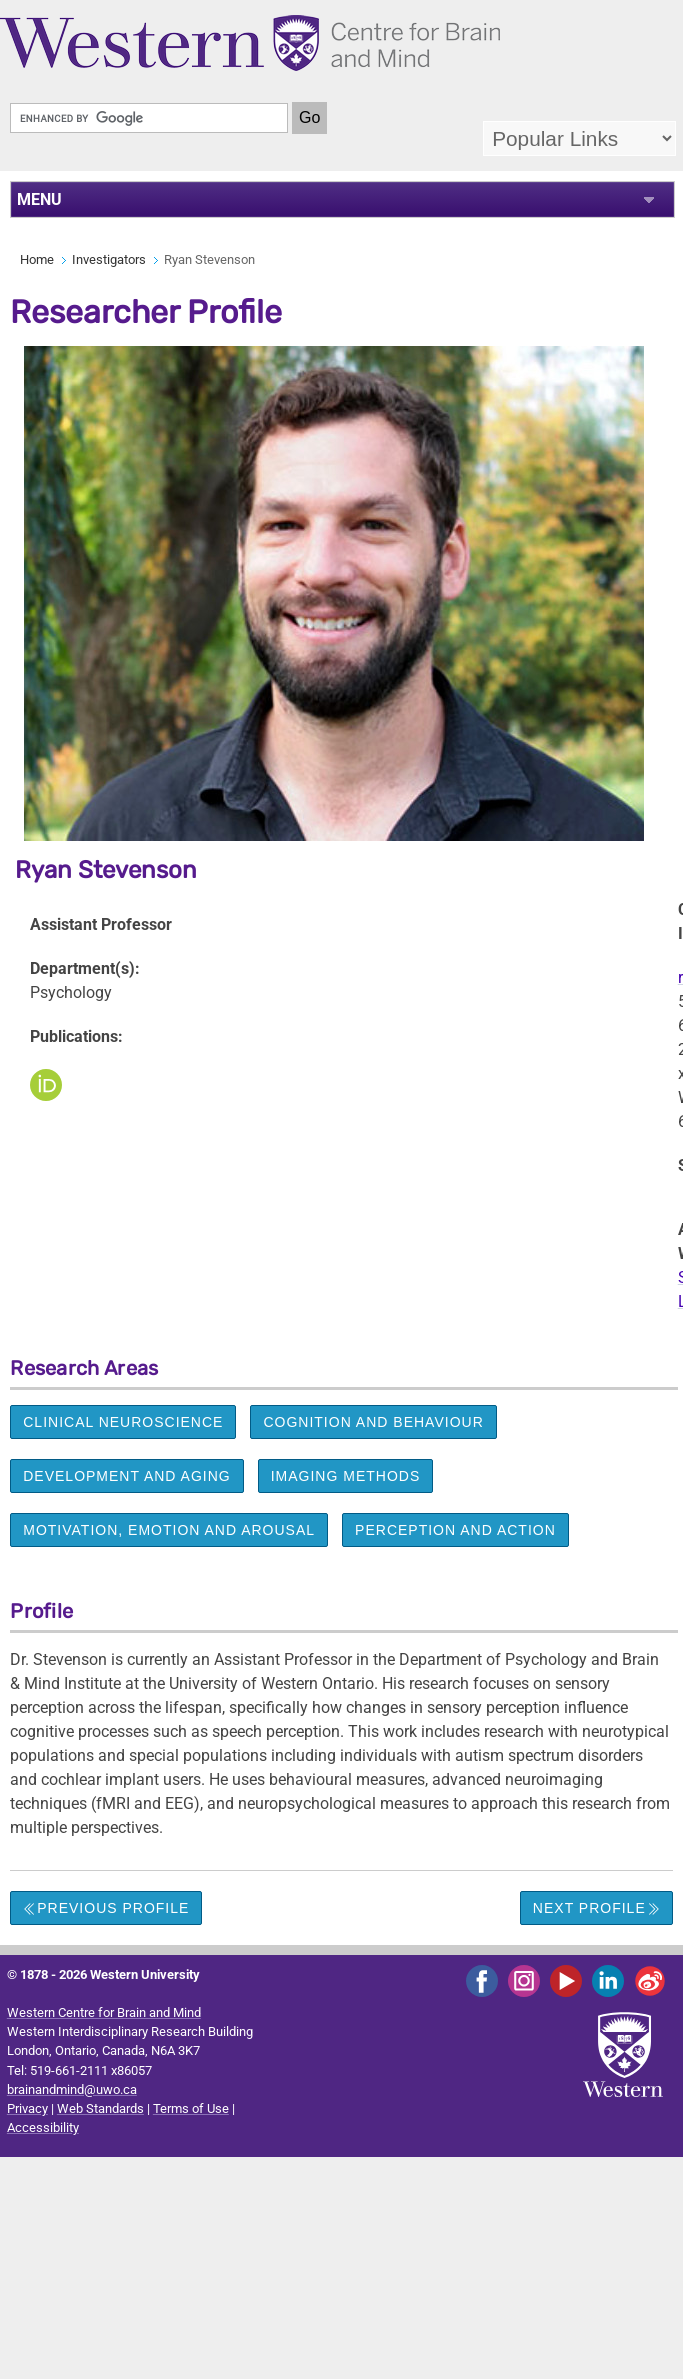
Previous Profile (106, 1908)
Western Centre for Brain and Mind (104, 2012)
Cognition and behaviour (373, 1422)
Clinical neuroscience (123, 1422)
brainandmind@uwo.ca (72, 2089)
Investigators (109, 259)
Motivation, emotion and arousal (169, 1530)
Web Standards (100, 2108)
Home (37, 259)
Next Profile (596, 1908)
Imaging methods (346, 1476)
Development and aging (126, 1476)
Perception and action (455, 1530)
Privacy (27, 2108)
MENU (39, 199)
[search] (149, 118)
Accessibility (43, 2127)
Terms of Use (191, 2108)
